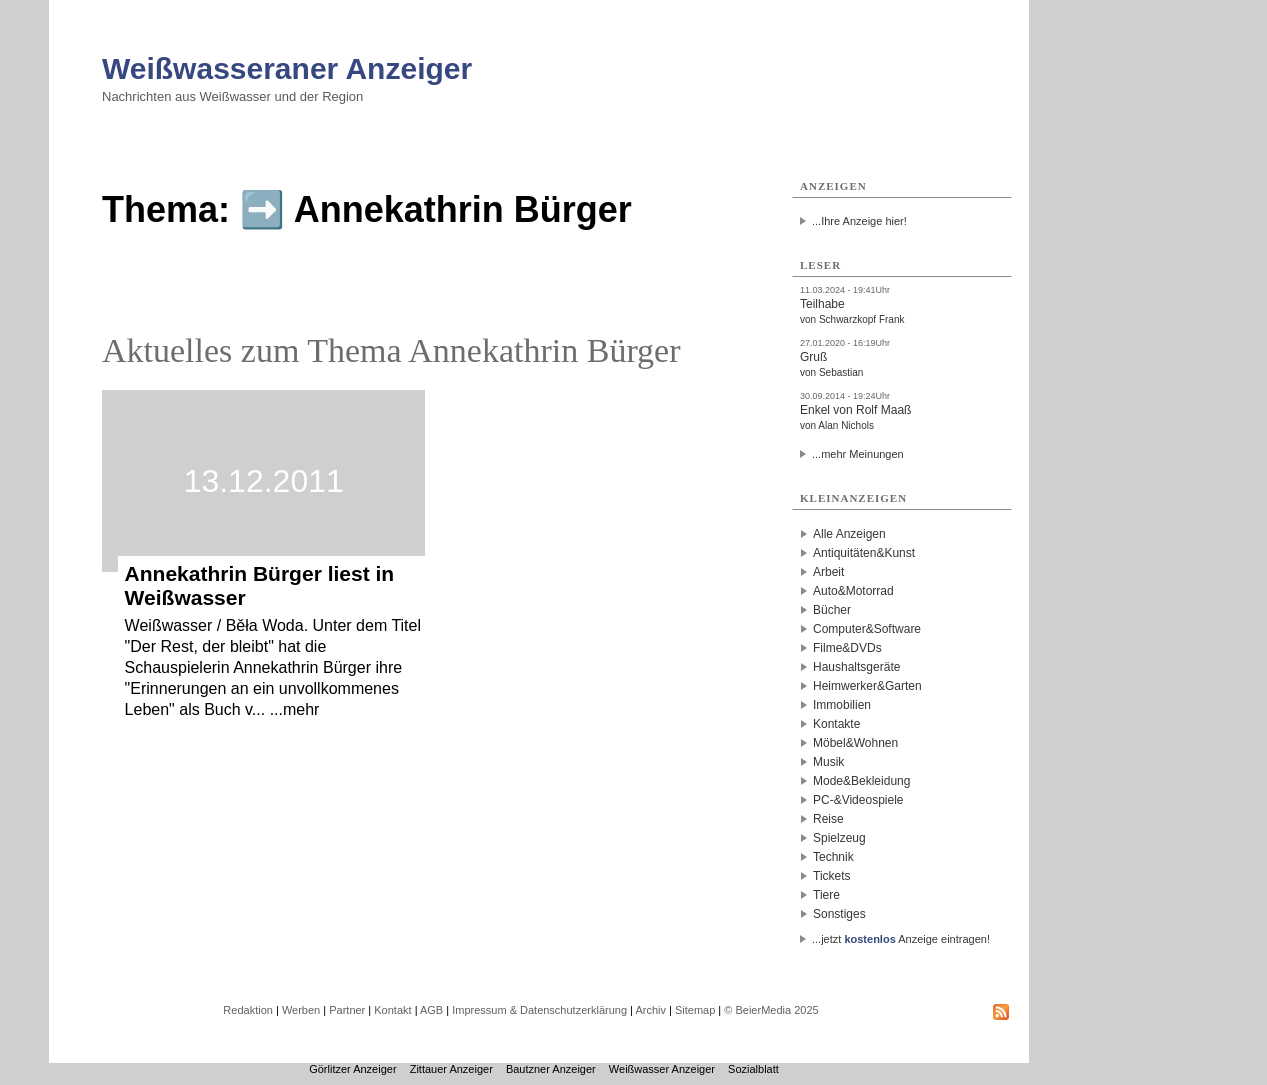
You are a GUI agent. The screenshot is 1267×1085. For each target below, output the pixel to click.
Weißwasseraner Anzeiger (287, 68)
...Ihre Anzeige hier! (859, 221)
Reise (828, 819)
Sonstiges (839, 914)
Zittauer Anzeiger (451, 1069)
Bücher (832, 610)
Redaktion (248, 1010)
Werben (301, 1010)
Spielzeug (839, 838)
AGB (431, 1010)
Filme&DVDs (847, 648)
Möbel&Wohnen (855, 743)
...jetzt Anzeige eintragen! (901, 939)
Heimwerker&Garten (867, 686)
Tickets (832, 876)
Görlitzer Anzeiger (352, 1069)
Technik (833, 857)
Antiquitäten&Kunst (864, 553)
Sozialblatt (753, 1069)
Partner (347, 1010)
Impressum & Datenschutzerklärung (539, 1010)
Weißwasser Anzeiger (662, 1069)
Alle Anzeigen (849, 534)
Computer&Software (867, 629)
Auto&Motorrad (853, 591)
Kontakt (392, 1010)
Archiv (650, 1010)
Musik (828, 762)
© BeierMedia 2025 (771, 1010)
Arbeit (828, 572)
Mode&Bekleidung (861, 781)
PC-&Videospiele (858, 800)
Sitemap (695, 1010)
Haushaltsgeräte (856, 667)
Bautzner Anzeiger (551, 1069)
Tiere (826, 895)
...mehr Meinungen (858, 454)
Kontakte (836, 724)
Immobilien (842, 705)
